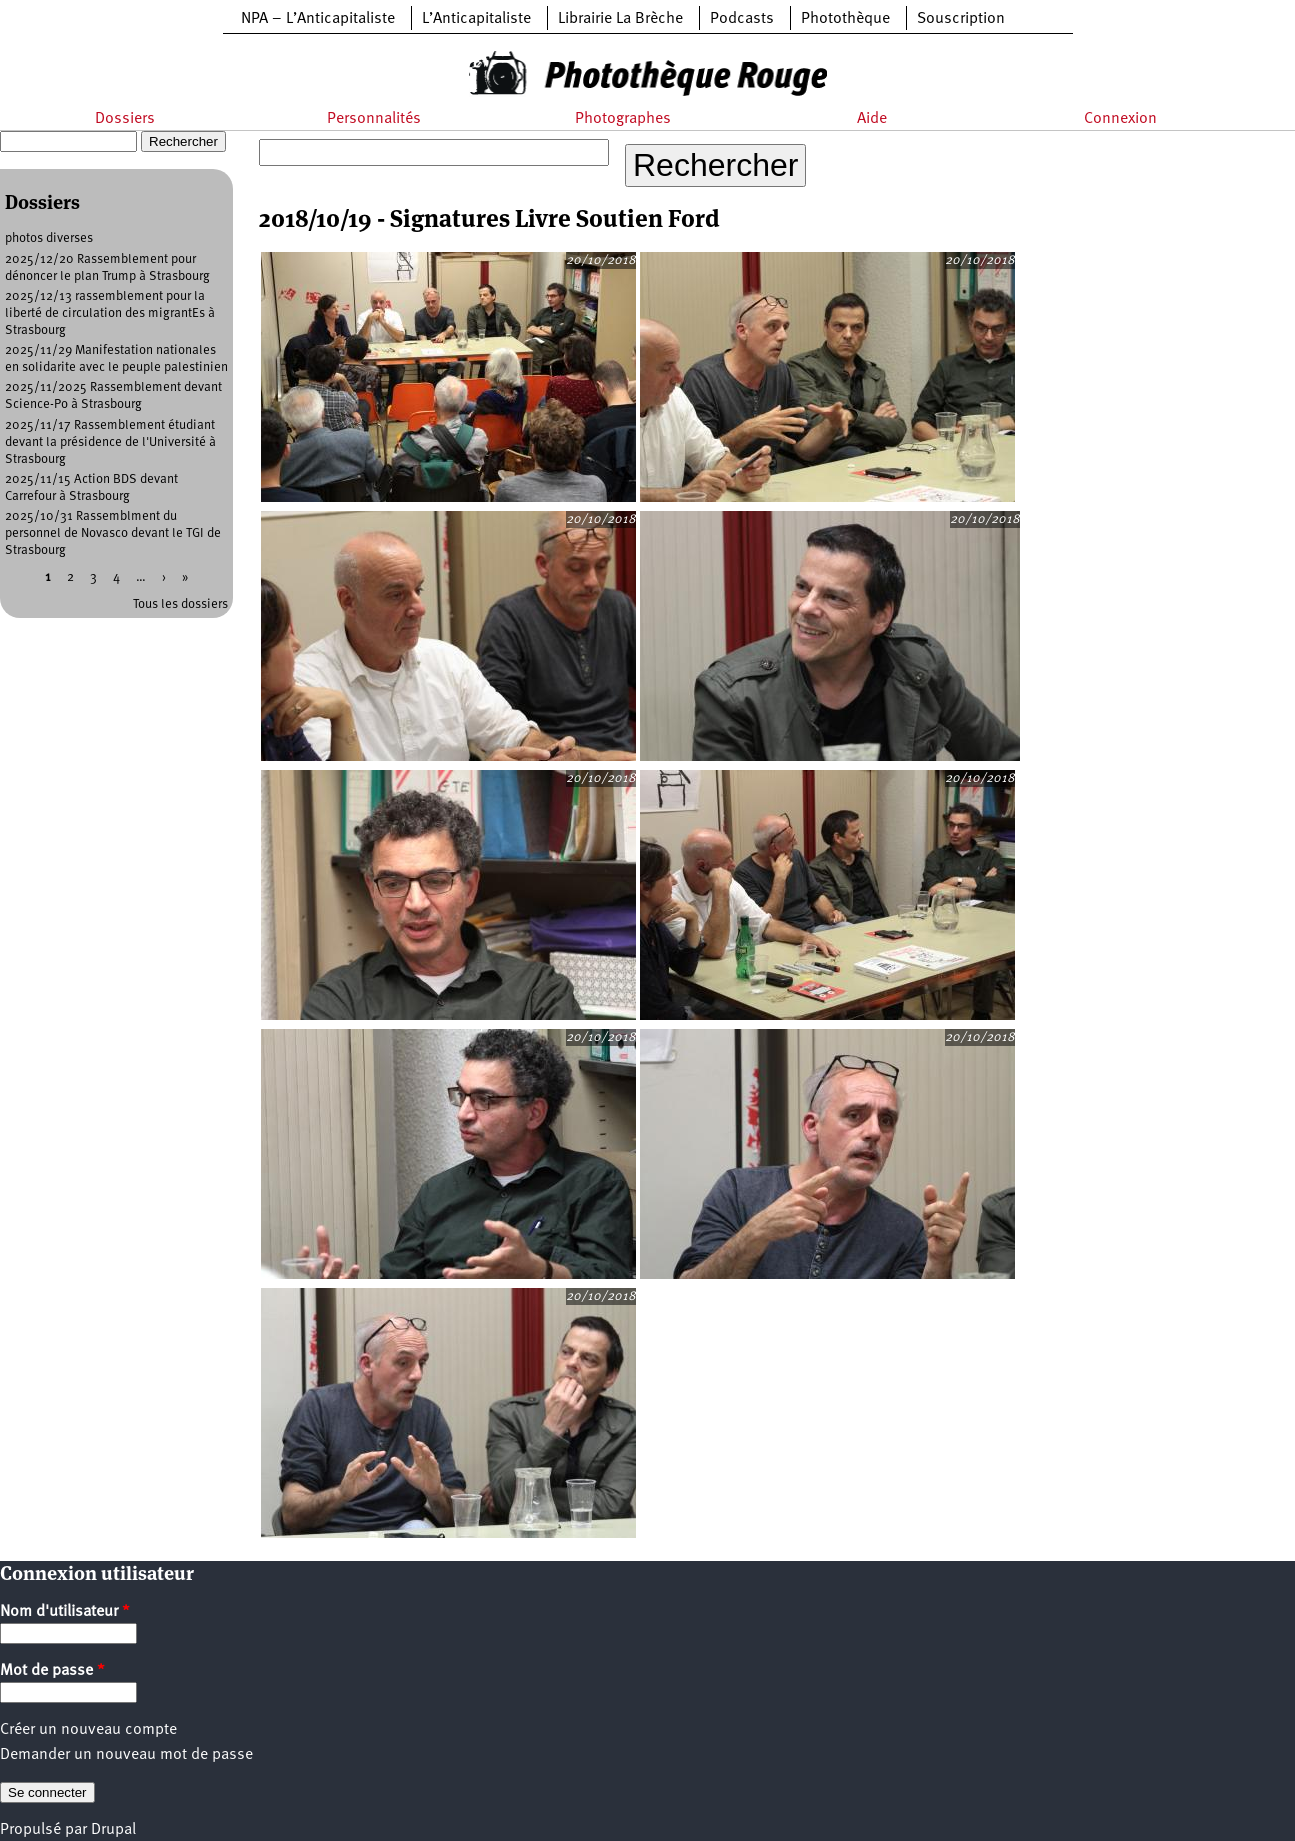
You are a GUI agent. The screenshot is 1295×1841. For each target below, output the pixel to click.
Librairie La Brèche (620, 19)
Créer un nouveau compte (88, 1730)
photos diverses (49, 238)
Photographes (623, 119)
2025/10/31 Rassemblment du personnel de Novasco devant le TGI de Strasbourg (113, 533)
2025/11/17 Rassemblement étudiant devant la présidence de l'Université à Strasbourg (110, 442)
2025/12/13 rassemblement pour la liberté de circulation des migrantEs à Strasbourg (110, 313)
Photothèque (845, 19)
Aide (872, 119)
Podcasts (742, 19)
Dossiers (125, 119)
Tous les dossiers (180, 604)
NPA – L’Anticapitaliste (318, 19)
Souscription (961, 19)
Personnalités (374, 119)
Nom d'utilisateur (65, 1612)
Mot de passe (52, 1671)
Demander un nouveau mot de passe (126, 1755)
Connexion (1120, 119)
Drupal (113, 1830)
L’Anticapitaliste (476, 19)
